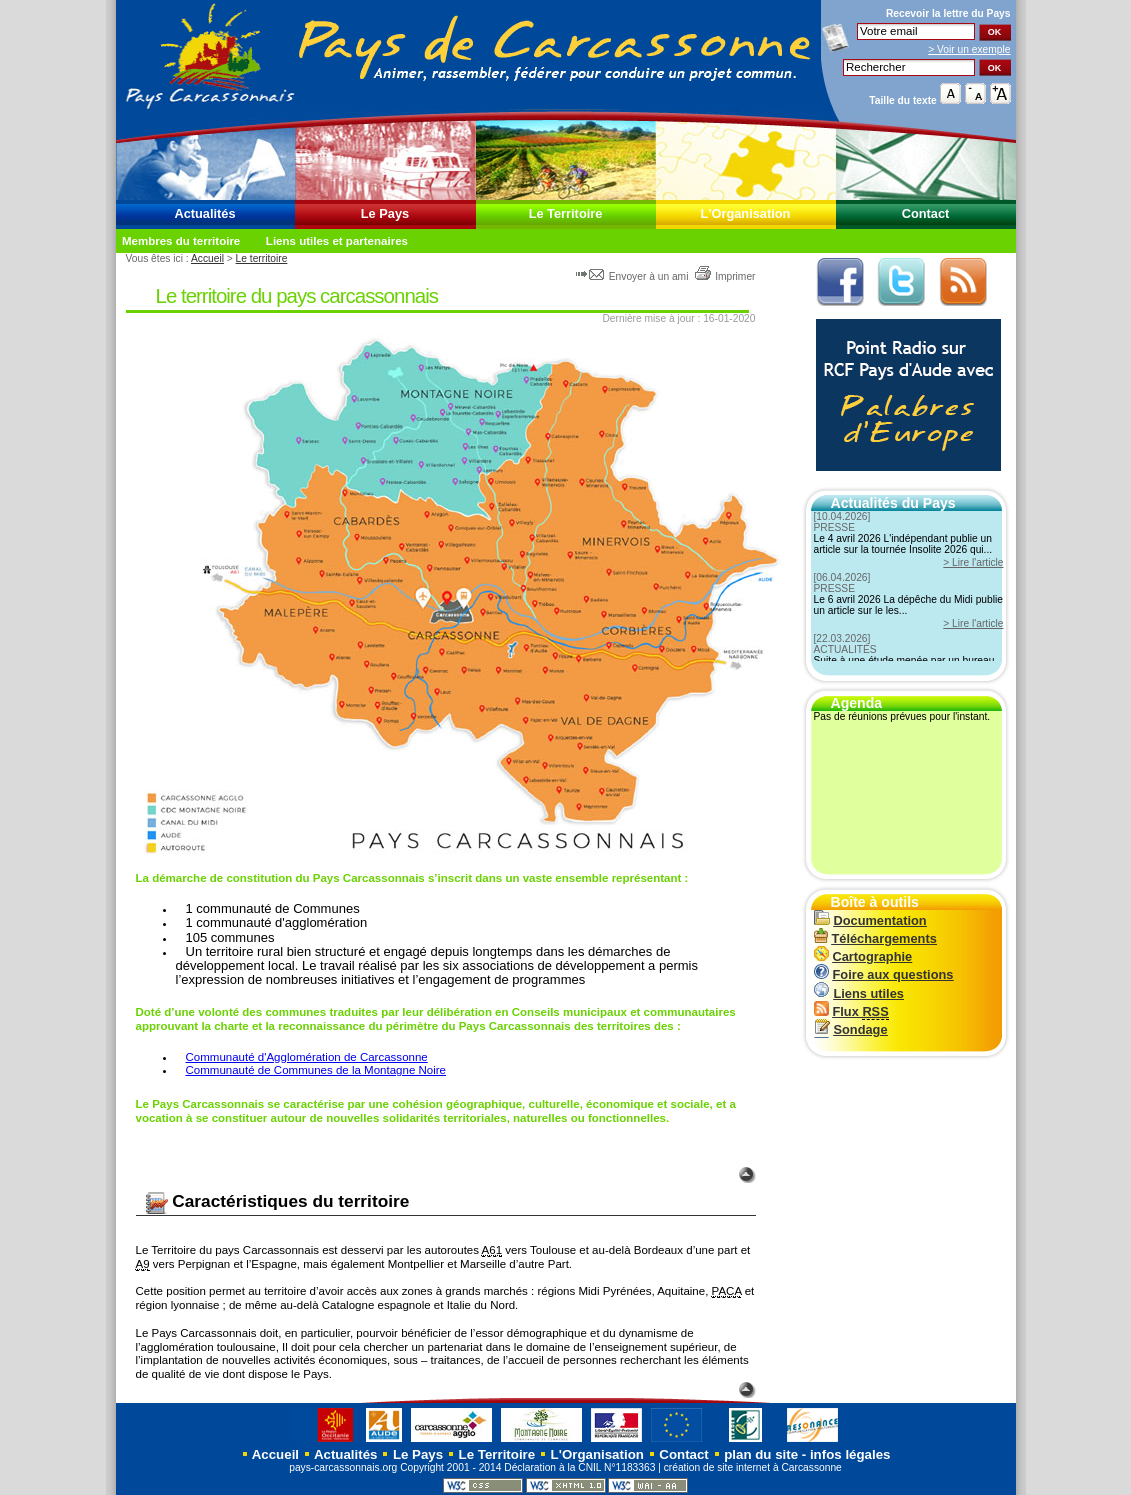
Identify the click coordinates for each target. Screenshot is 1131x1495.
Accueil (207, 258)
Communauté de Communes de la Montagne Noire (316, 1070)
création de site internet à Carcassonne (753, 1467)
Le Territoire (566, 213)
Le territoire (262, 258)
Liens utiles (859, 993)
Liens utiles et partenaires (337, 241)
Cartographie (863, 956)
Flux (851, 1011)
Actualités (204, 213)
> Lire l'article (973, 562)
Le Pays (385, 213)
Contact (926, 213)
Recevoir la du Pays (948, 13)
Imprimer (724, 276)
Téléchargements (875, 938)
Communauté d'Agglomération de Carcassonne (307, 1057)
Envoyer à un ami (633, 276)
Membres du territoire (181, 241)
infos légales (850, 1454)
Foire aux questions (884, 974)
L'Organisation (746, 213)
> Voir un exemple (969, 49)
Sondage (851, 1029)
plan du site (761, 1454)
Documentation (870, 920)
